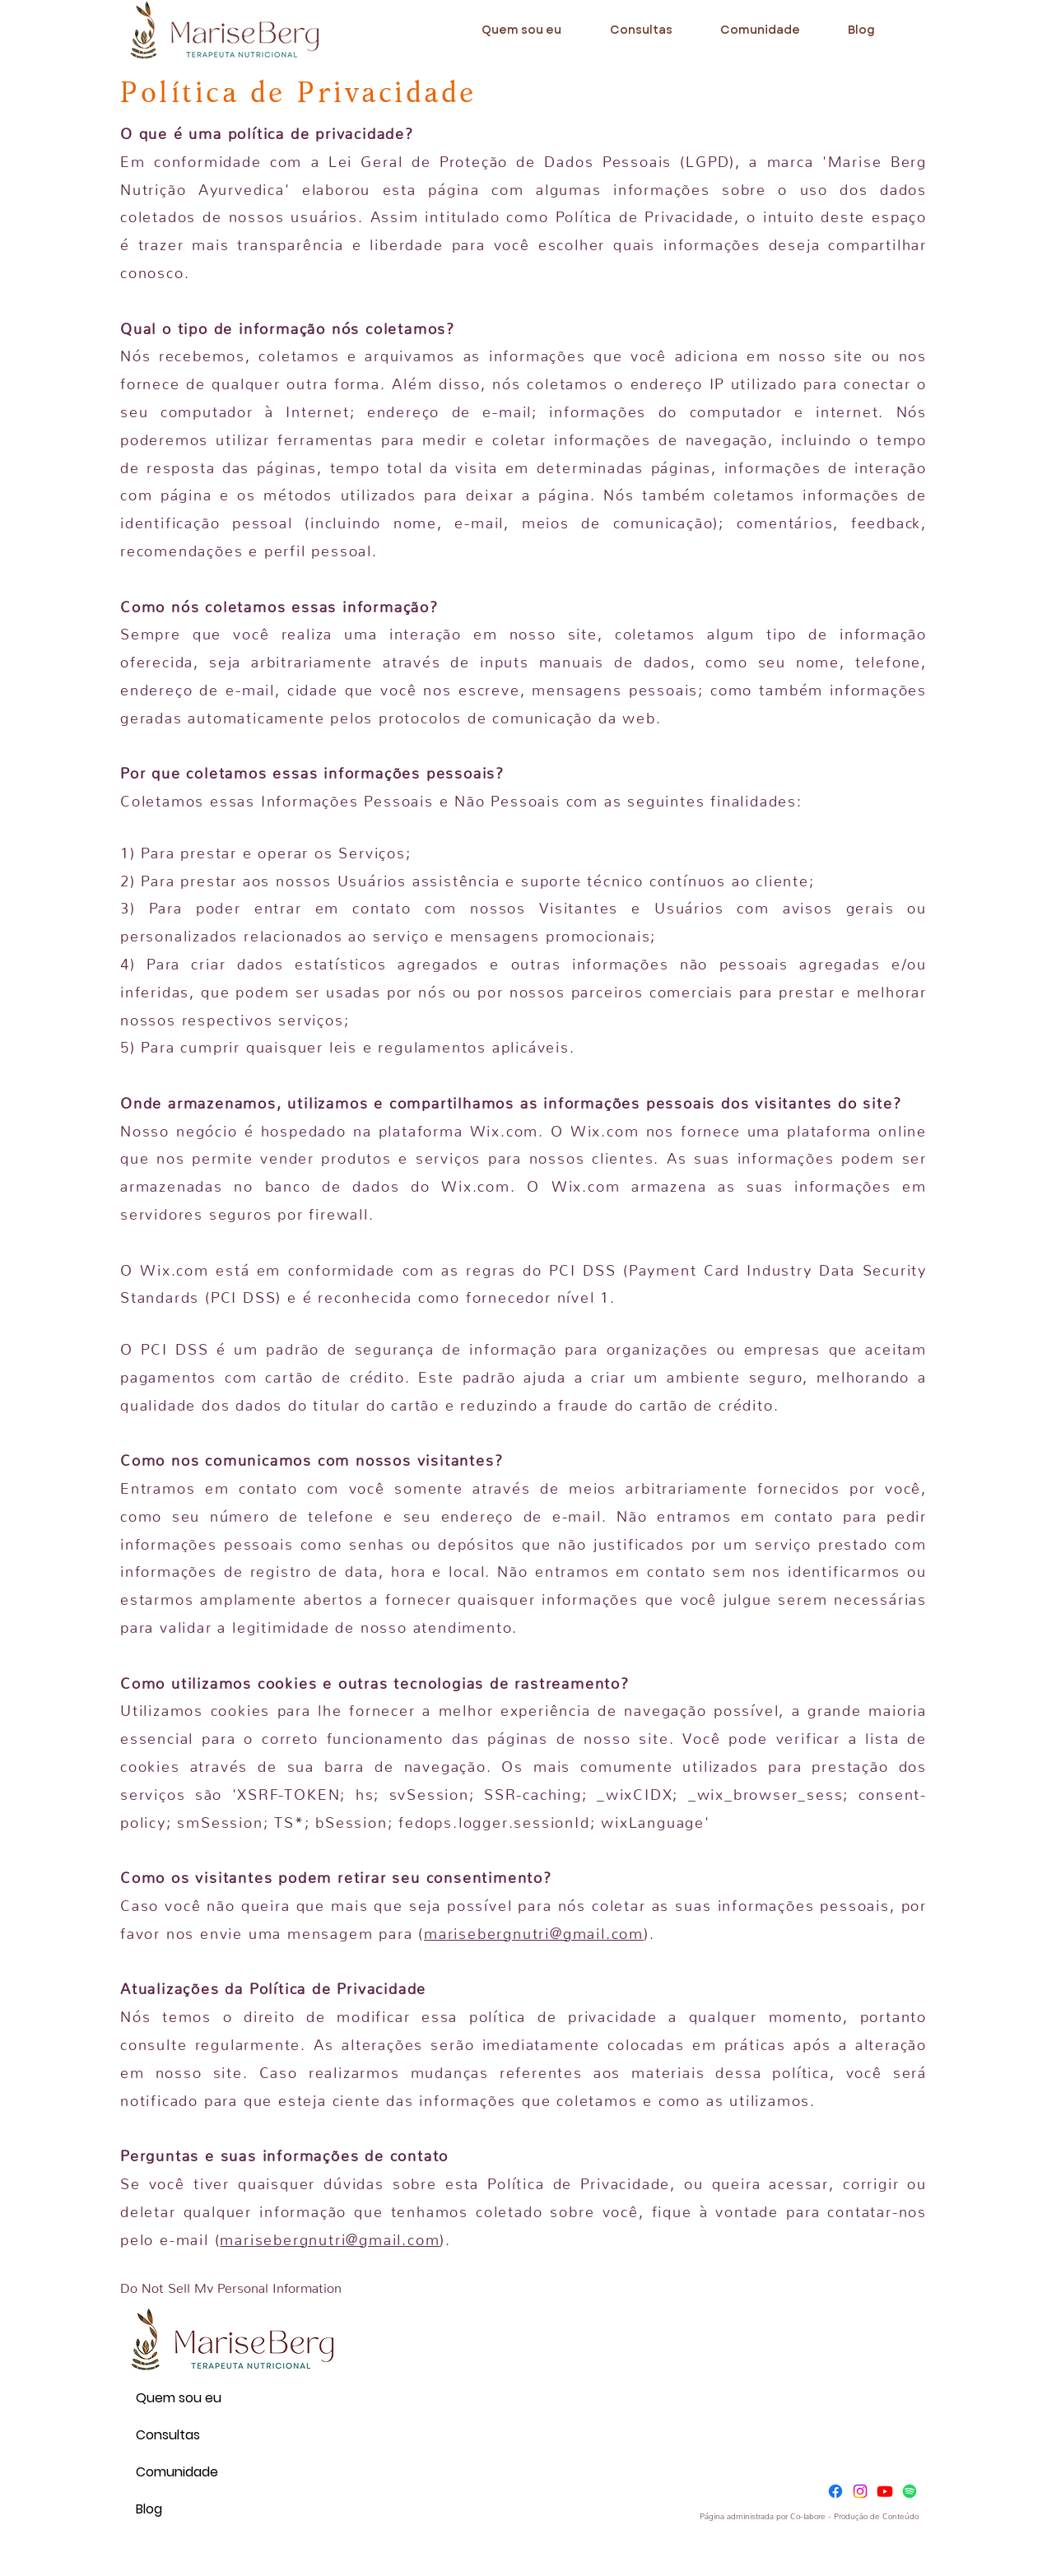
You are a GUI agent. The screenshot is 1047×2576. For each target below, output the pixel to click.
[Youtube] (885, 2491)
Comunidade (175, 2471)
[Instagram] (860, 2491)
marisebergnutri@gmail (311, 2235)
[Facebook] (835, 2491)
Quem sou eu (175, 2397)
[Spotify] (909, 2491)
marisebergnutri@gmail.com (534, 1929)
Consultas (168, 2434)
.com (421, 2235)
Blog (149, 2508)
